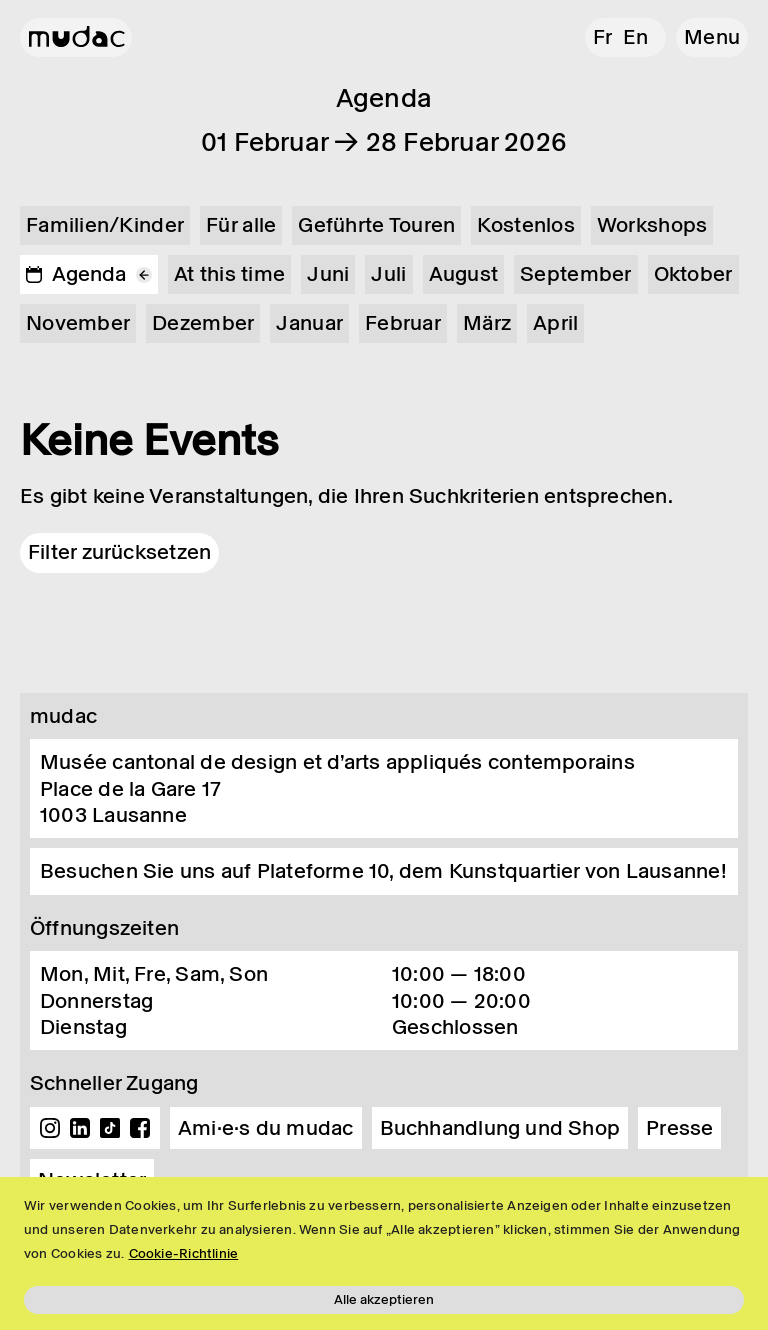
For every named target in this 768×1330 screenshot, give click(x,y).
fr (602, 37)
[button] (712, 37)
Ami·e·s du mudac (266, 1128)
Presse (679, 1128)
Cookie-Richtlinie (184, 1253)
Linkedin (80, 1128)
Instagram (50, 1128)
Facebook (140, 1128)
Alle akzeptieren (384, 1299)
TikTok (110, 1128)
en (635, 37)
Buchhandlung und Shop (500, 1128)
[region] (384, 1253)
